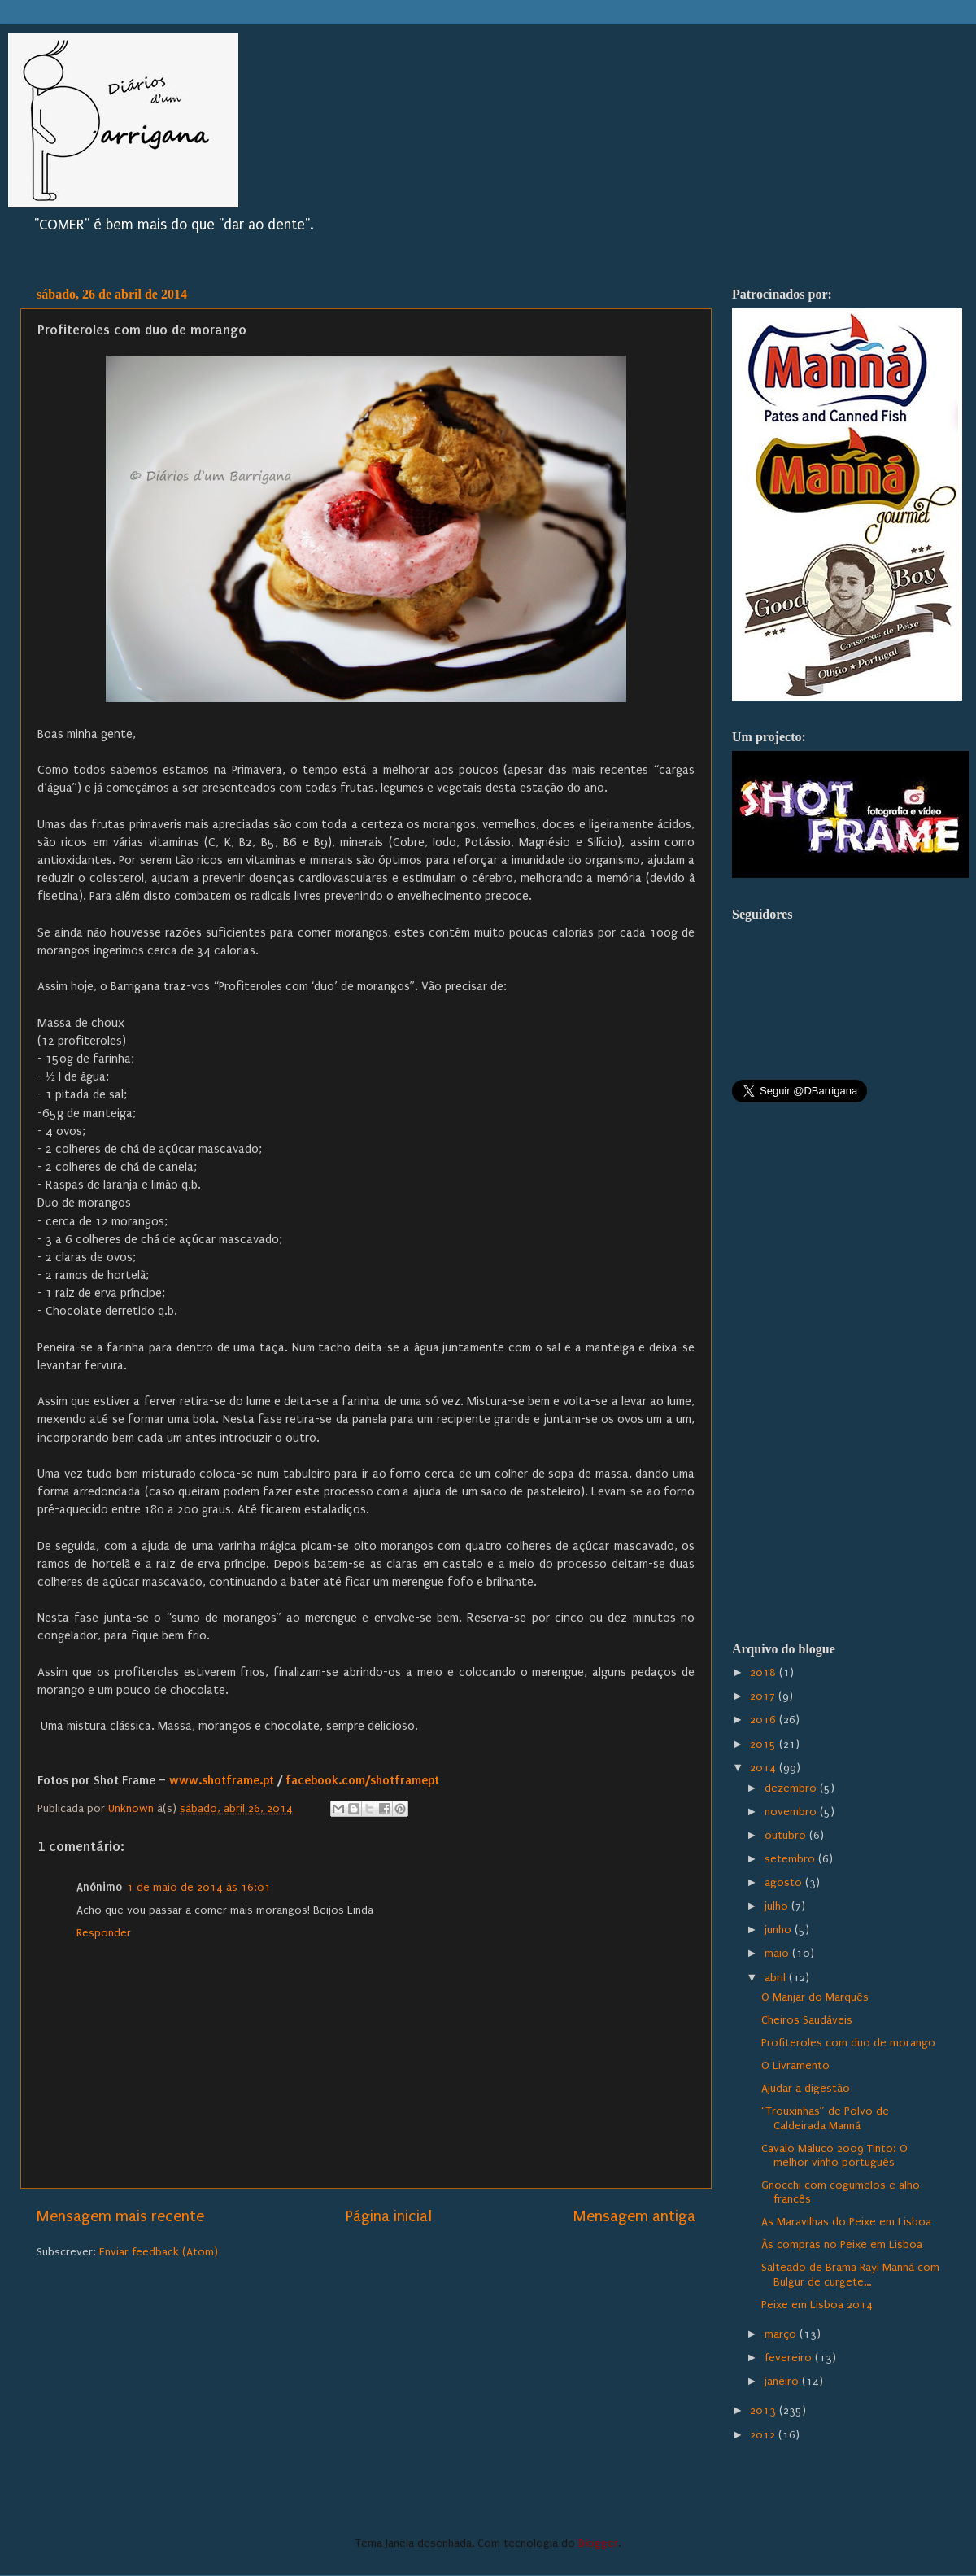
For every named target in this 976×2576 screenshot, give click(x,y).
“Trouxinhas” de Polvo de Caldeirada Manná (825, 2118)
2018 (764, 1672)
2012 (764, 2435)
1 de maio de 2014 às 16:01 (199, 1887)
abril (777, 1977)
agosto (785, 1882)
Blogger (598, 2543)
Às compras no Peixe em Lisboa (841, 2244)
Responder (103, 1933)
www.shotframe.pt (221, 1780)
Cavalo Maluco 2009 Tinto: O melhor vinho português (834, 2155)
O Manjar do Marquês (815, 1997)
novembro (792, 1811)
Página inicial (389, 2216)
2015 (764, 1744)
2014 (764, 1768)
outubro (787, 1835)
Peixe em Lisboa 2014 (817, 2305)
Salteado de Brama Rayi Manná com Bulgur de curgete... (850, 2274)
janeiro (783, 2381)
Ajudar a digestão (805, 2088)
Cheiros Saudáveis (806, 2020)
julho (778, 1906)
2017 (764, 1696)
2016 (764, 1720)
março (782, 2334)
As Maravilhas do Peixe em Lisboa (846, 2222)
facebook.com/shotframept (362, 1780)
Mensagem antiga (634, 2216)
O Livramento (795, 2065)
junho (780, 1929)
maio (778, 1953)
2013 (764, 2410)
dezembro (792, 1788)
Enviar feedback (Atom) (158, 2252)
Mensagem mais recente (120, 2216)
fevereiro (790, 2357)
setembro (791, 1859)
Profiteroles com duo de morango (848, 2043)
